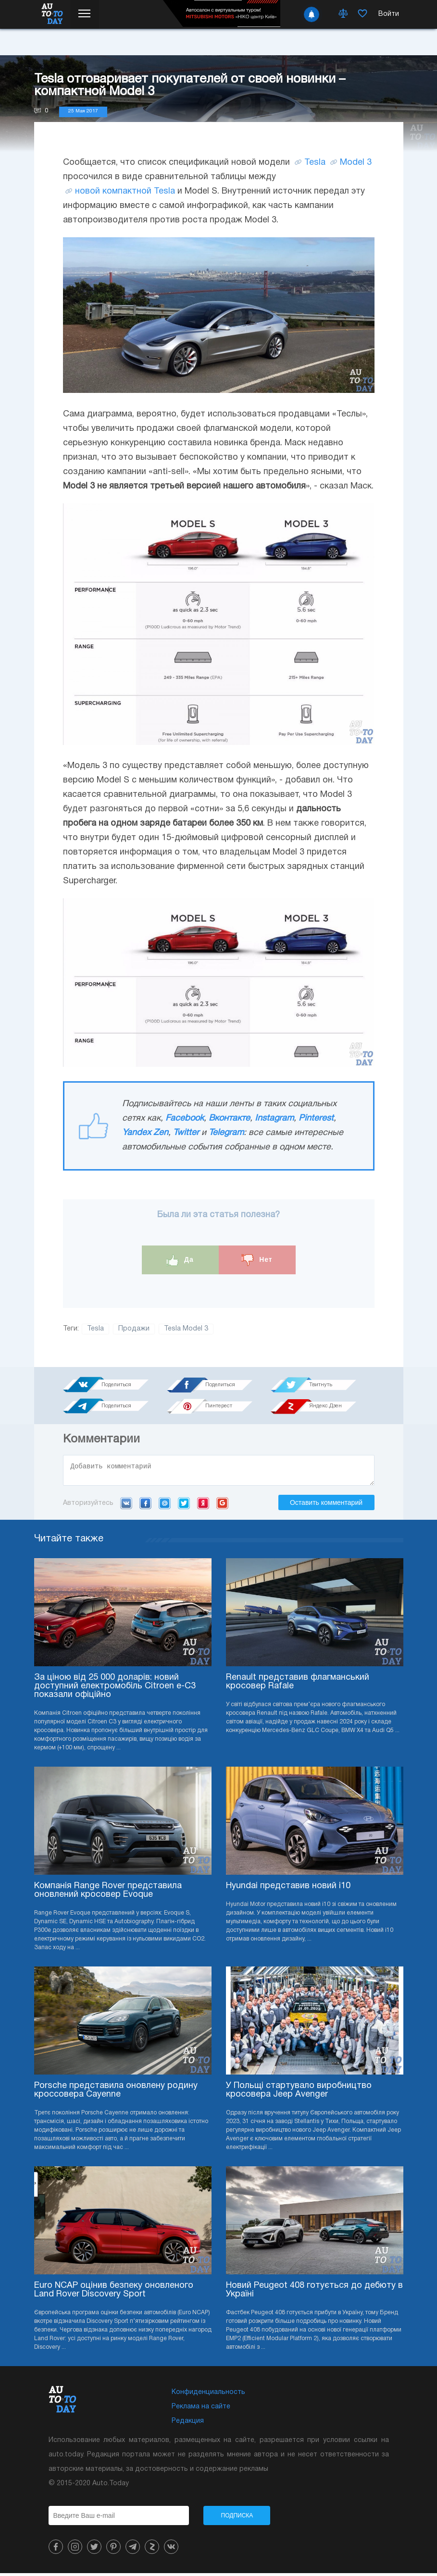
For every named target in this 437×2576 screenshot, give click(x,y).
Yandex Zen (145, 1133)
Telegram (226, 1133)
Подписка (237, 2518)
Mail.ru (165, 1506)
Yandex (203, 1506)
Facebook (184, 1118)
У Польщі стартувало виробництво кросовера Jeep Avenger (299, 2093)
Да (180, 1260)
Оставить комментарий (326, 1505)
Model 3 (356, 163)
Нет (256, 1260)
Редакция (188, 2424)
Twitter (186, 1133)
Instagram (274, 1118)
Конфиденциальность (208, 2395)
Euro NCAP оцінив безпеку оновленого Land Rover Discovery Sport (113, 2292)
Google (222, 1506)
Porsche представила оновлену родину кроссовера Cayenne (116, 2093)
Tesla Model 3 (186, 1329)
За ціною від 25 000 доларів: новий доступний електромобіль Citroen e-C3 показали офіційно (115, 1689)
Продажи (134, 1329)
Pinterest (316, 1118)
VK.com (126, 1506)
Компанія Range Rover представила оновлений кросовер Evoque (108, 1893)
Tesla (314, 163)
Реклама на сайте (201, 2409)
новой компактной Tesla (125, 191)
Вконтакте (229, 1118)
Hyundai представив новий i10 (288, 1889)
